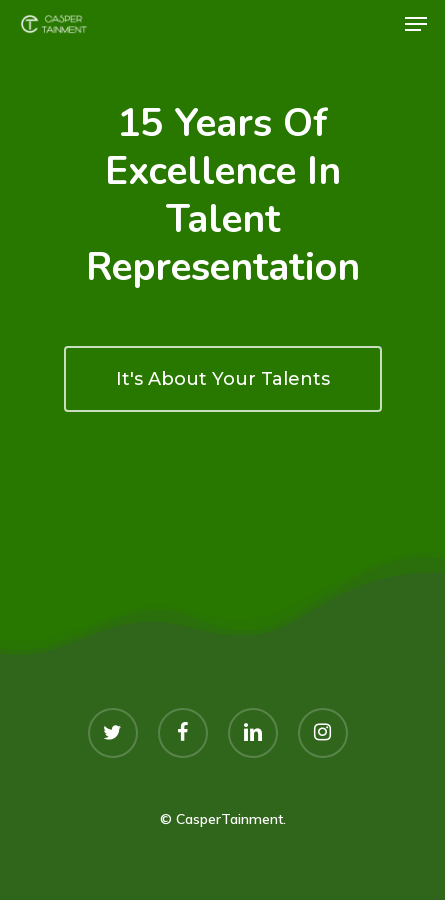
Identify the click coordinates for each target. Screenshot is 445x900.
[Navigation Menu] (416, 24)
